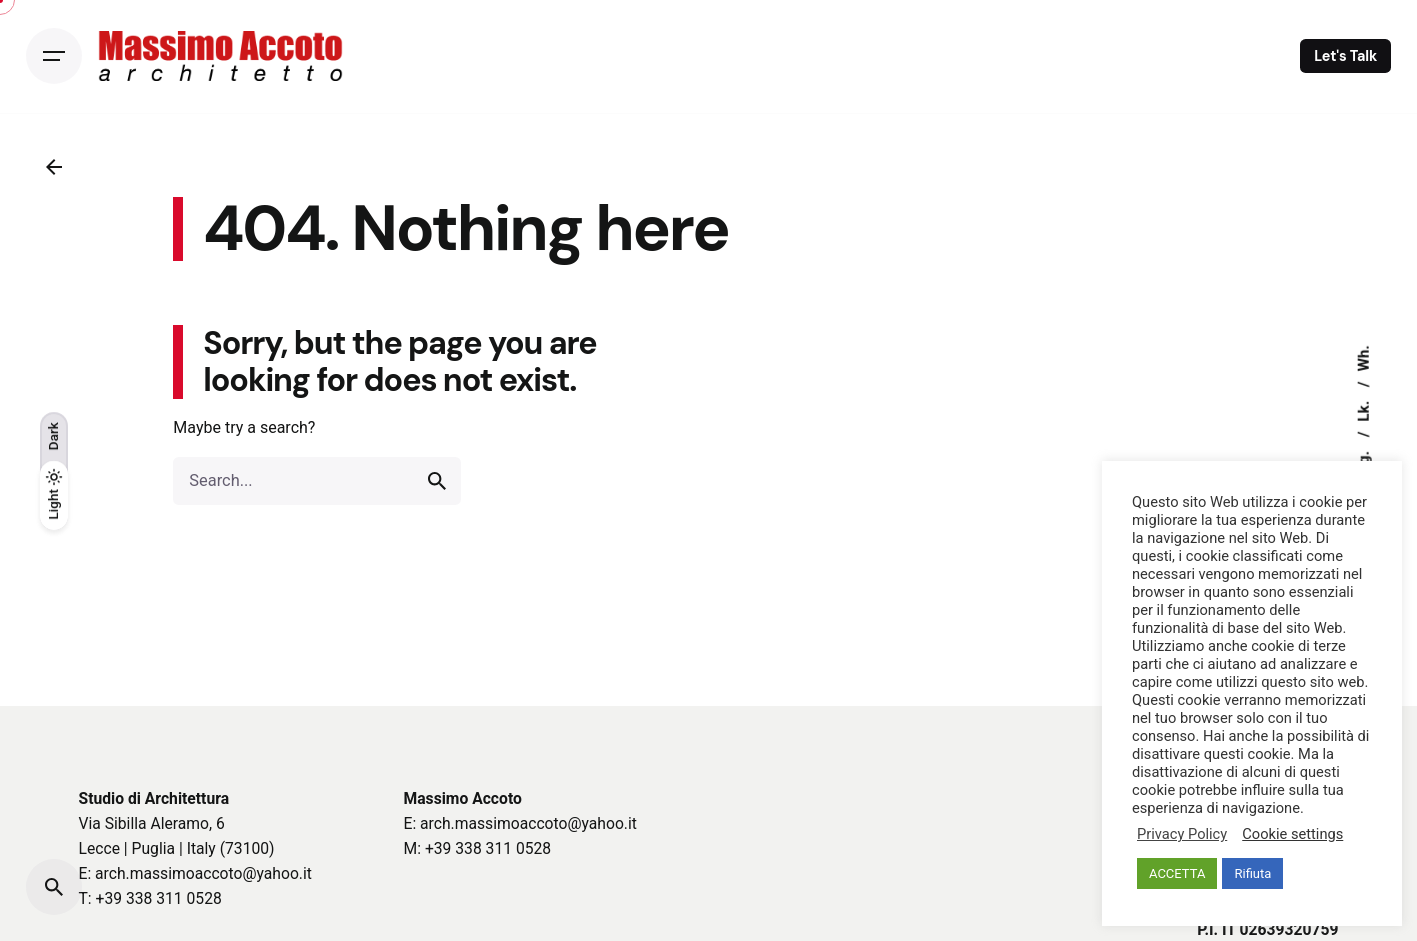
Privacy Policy (1182, 834)
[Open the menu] (54, 56)
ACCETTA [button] (1177, 873)
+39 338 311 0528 (159, 898)
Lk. (1364, 408)
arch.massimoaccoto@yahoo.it (203, 873)
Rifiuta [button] (1252, 873)
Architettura (187, 798)
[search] (437, 481)
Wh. (1364, 358)
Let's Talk (1345, 56)
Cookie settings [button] (1292, 834)
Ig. (1364, 457)
